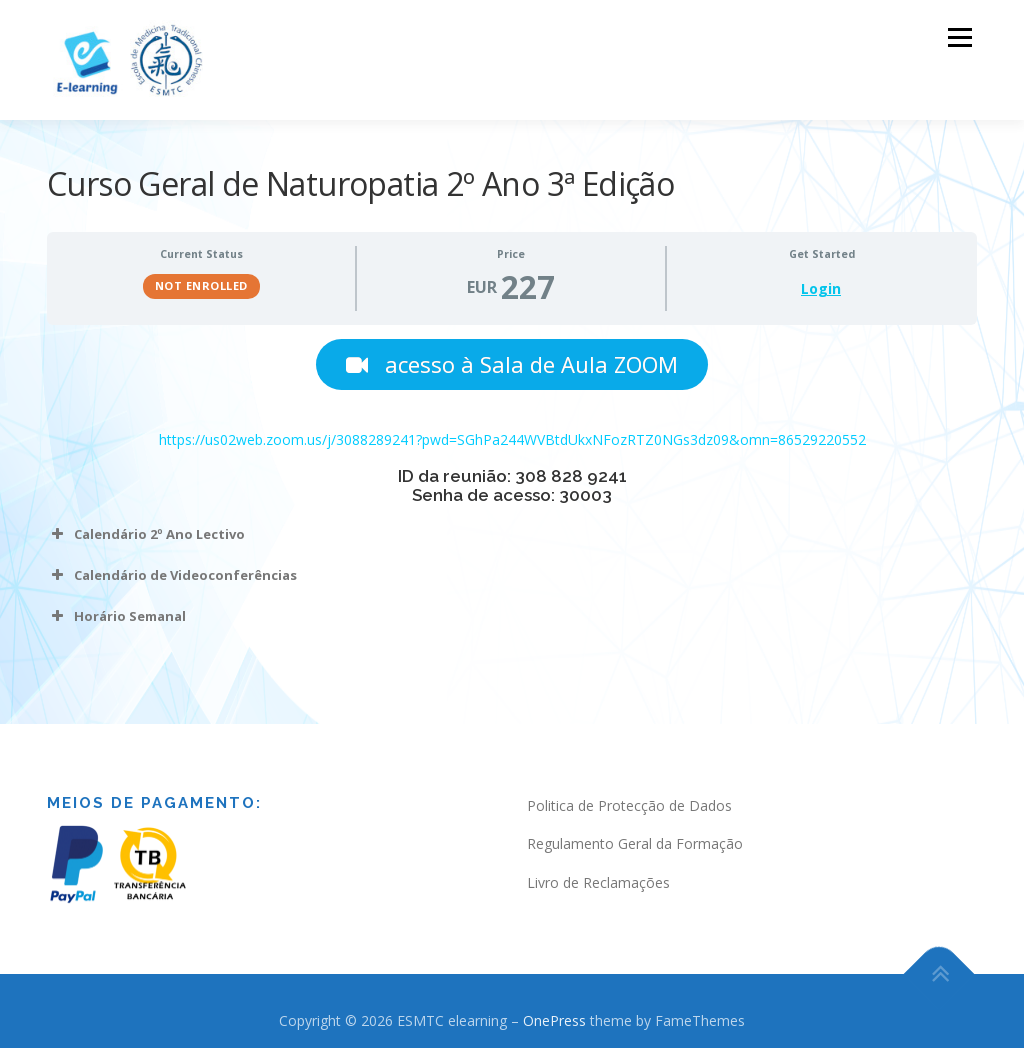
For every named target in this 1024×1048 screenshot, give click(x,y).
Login (821, 289)
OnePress (554, 1020)
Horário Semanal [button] (116, 616)
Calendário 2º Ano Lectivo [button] (146, 534)
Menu (959, 37)
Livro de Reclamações (598, 882)
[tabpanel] (512, 486)
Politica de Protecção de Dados (629, 805)
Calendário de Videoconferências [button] (172, 575)
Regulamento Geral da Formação (635, 843)
